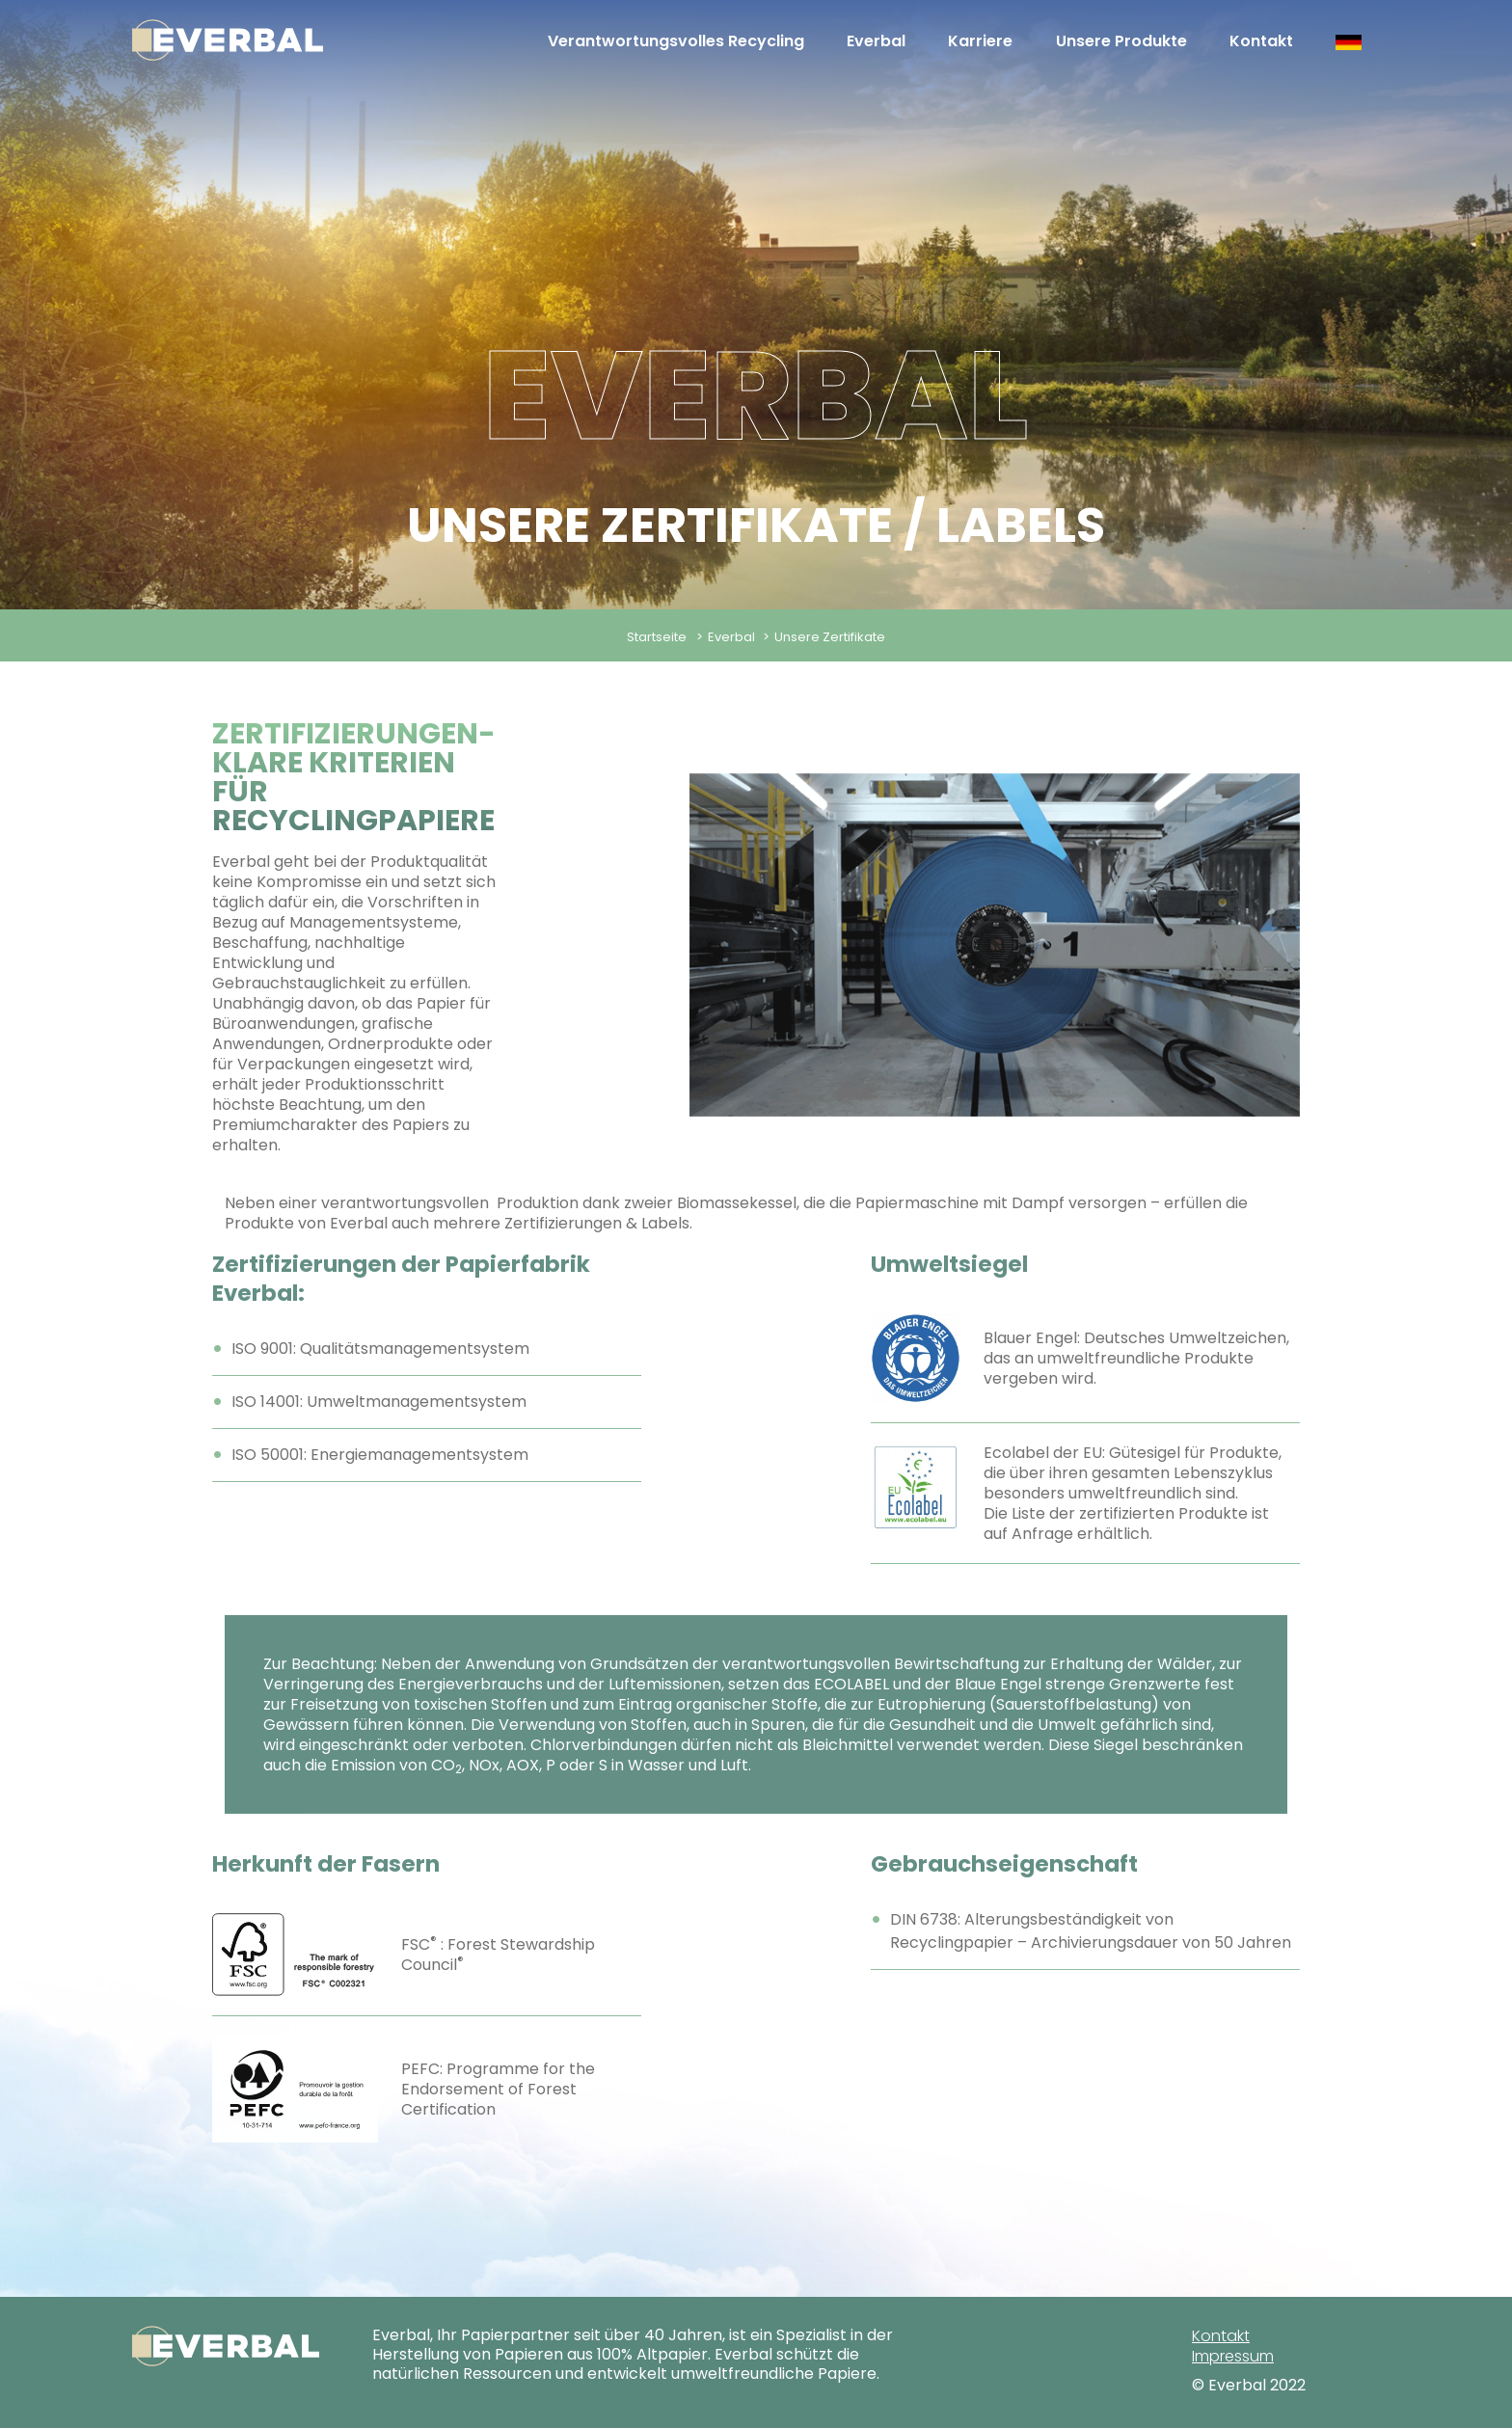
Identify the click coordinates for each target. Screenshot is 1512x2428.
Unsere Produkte (1121, 41)
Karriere (980, 41)
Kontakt (1261, 41)
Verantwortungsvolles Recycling (676, 41)
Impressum (1233, 2356)
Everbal (876, 41)
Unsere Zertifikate (829, 637)
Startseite (657, 637)
